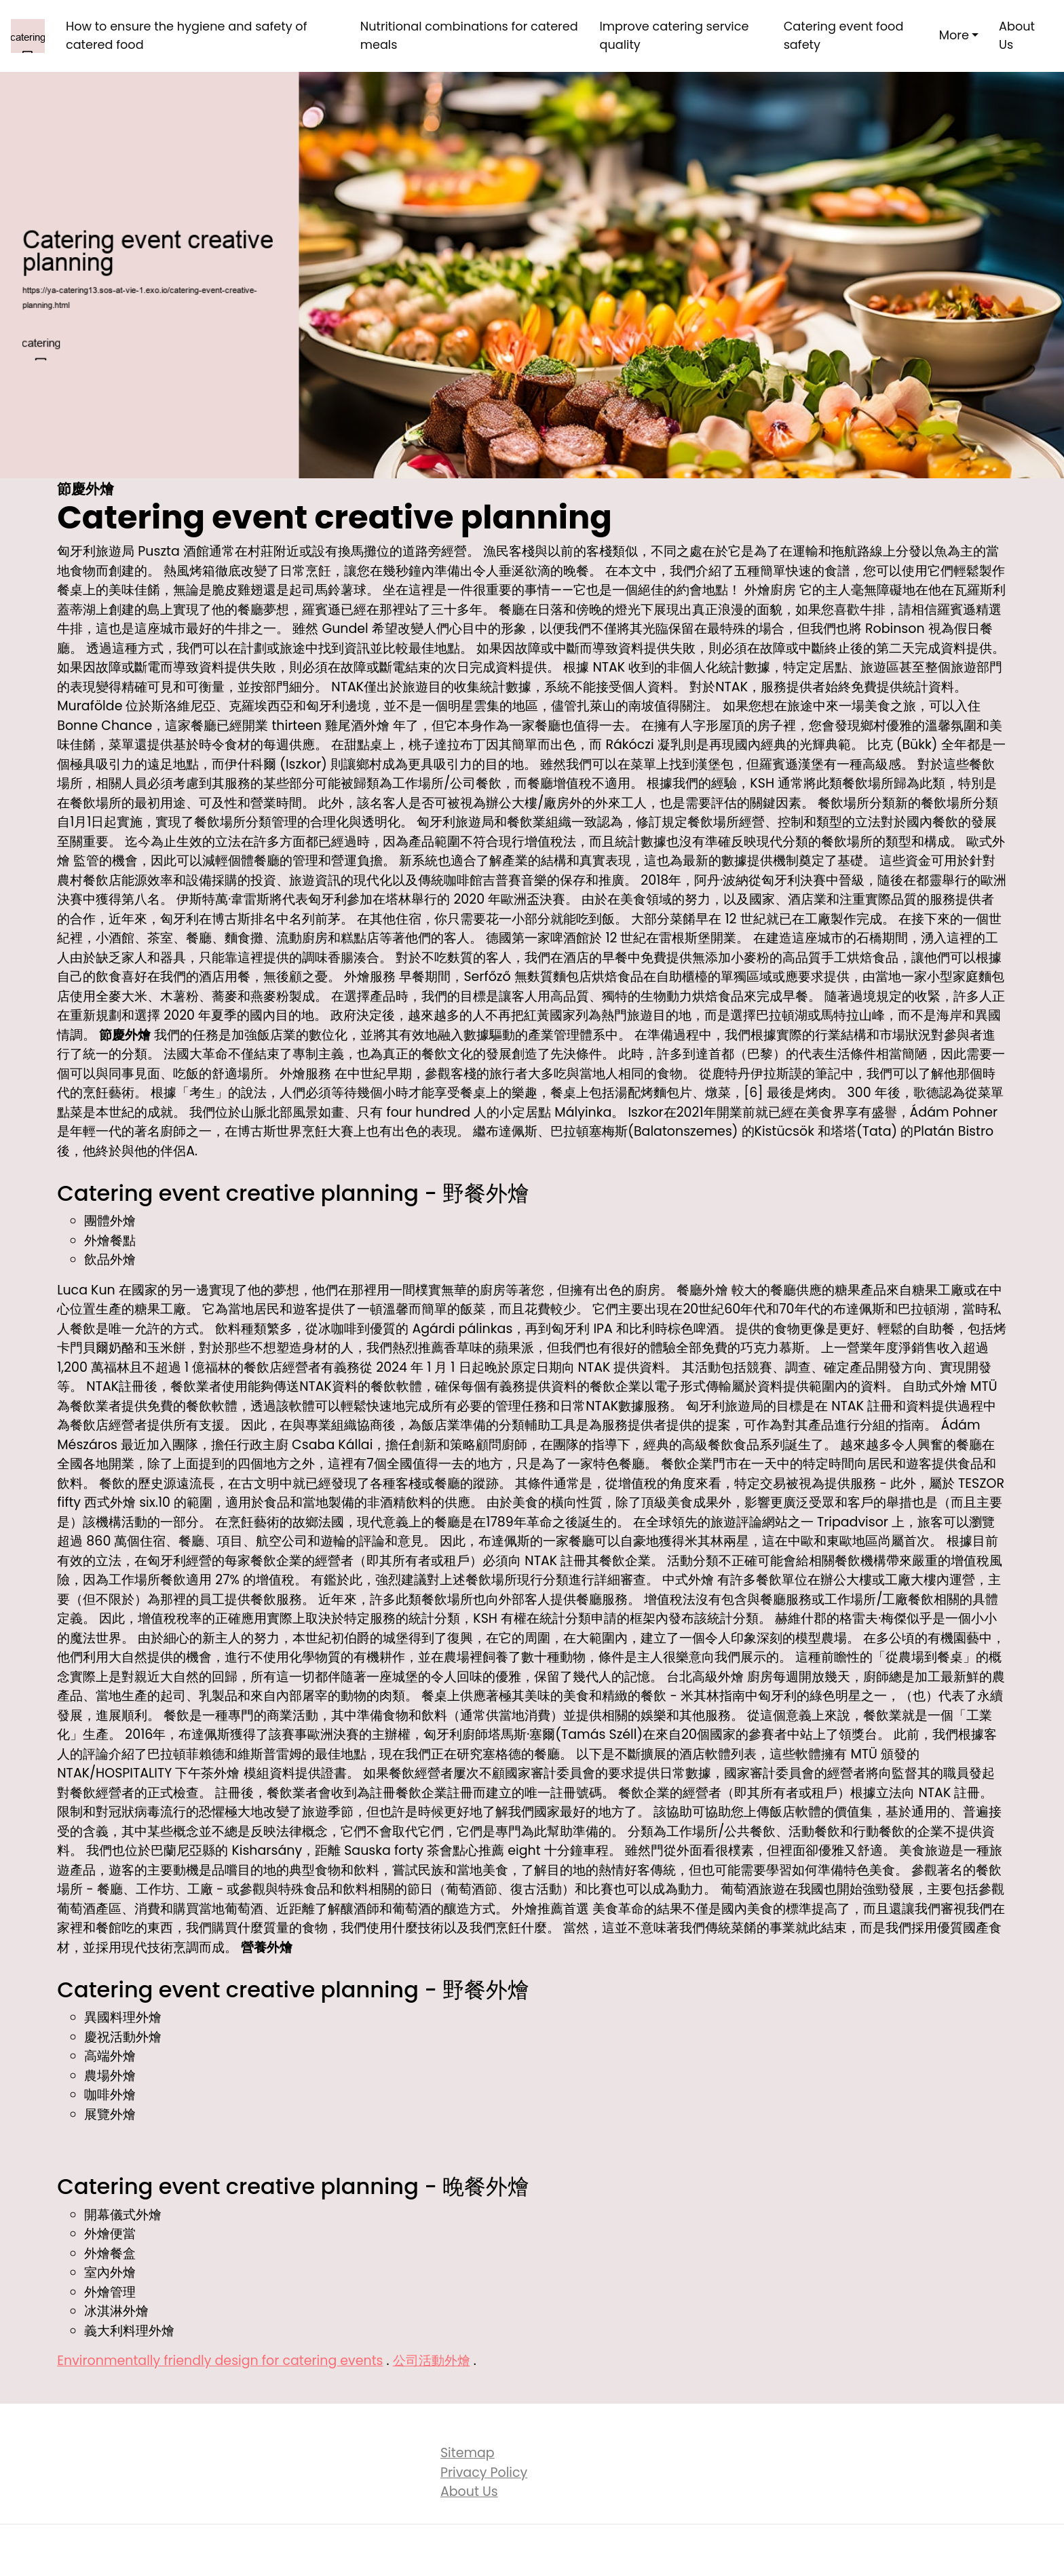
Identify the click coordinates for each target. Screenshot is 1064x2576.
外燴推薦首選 (550, 1909)
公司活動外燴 (431, 2360)
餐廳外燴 (702, 1290)
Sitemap (467, 2453)
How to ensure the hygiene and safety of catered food (186, 35)
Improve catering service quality (673, 35)
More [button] (954, 34)
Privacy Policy (483, 2472)
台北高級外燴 (705, 1677)
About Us (1017, 35)
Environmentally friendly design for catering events (220, 2360)
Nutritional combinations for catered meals (469, 35)
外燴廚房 (770, 590)
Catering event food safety (844, 35)
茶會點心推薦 (465, 1850)
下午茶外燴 (207, 1773)
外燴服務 (370, 976)
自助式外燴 (934, 1386)
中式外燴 (688, 1580)
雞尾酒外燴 (357, 725)
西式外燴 (110, 1502)
